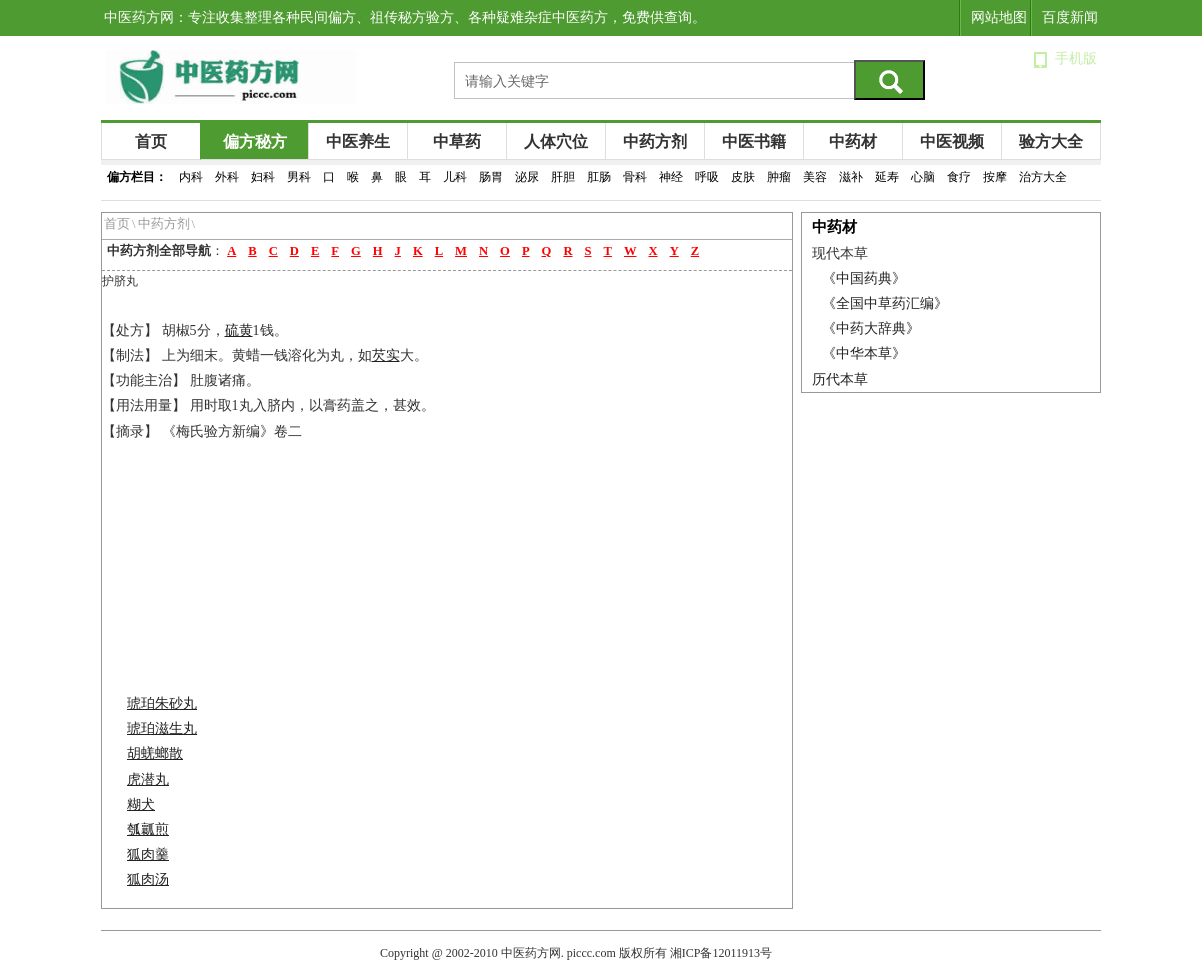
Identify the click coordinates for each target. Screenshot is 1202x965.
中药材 (853, 141)
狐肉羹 (148, 854)
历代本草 (840, 379)
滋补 (851, 177)
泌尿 (527, 177)
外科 (227, 177)
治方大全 (1043, 177)
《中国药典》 (864, 278)
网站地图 (999, 17)
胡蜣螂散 (155, 753)
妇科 (263, 177)
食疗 (959, 177)
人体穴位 (556, 141)
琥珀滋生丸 (162, 728)
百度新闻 (1070, 17)
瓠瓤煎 (148, 829)
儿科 (455, 177)
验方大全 (1051, 141)
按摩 (995, 177)
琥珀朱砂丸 (162, 703)
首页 (151, 141)
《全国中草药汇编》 (885, 303)
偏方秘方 (255, 141)
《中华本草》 (864, 353)
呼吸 (707, 177)
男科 (299, 177)
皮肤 (743, 177)
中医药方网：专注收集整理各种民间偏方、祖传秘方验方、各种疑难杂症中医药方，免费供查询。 (405, 17)
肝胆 (563, 177)
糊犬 (141, 804)
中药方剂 (655, 141)
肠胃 (491, 177)
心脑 (923, 177)
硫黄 (239, 330)
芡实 (386, 355)
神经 (671, 177)
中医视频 (952, 141)
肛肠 (599, 177)
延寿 (887, 177)
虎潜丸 (148, 779)
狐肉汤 (148, 879)
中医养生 (358, 141)
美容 (815, 177)
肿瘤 (779, 177)
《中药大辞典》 (871, 328)
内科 (191, 177)
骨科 (635, 177)
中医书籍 (754, 141)
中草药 (457, 141)
